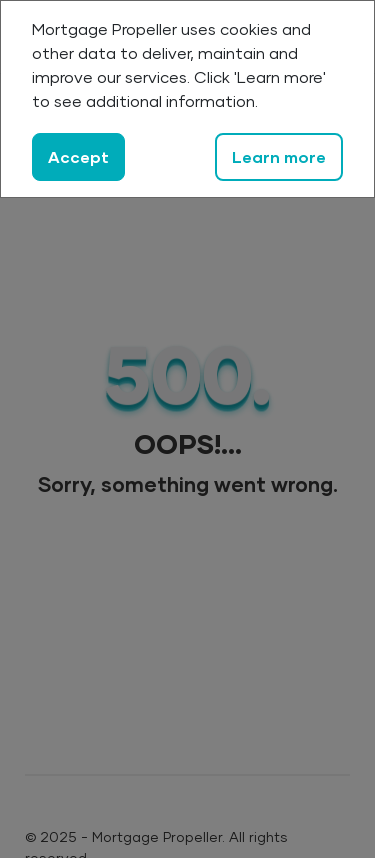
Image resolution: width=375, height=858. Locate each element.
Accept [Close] (78, 156)
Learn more (279, 156)
